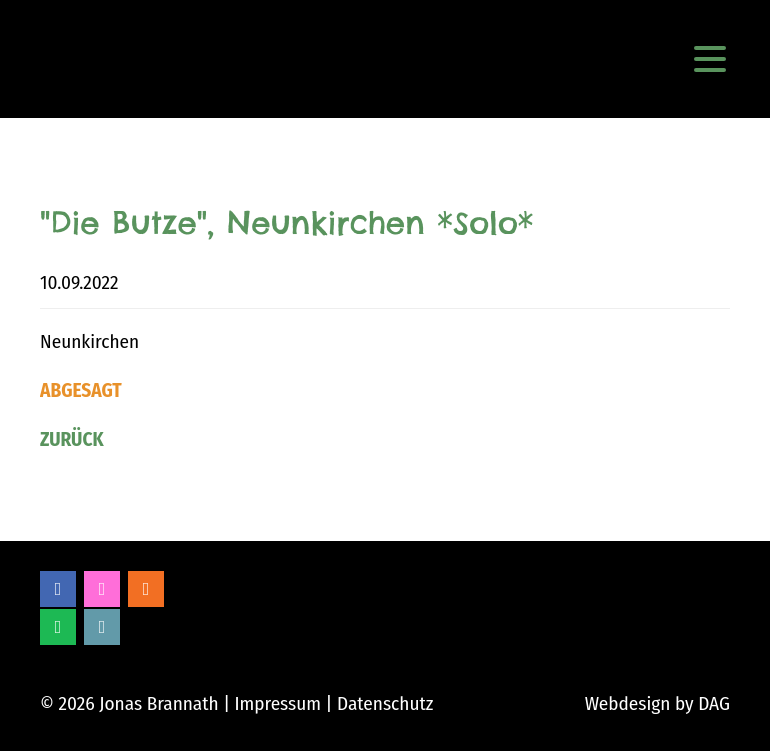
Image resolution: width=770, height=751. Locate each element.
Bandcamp (102, 627)
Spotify (58, 627)
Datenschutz (385, 703)
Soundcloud (146, 589)
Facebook (58, 589)
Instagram (102, 589)
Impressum (277, 703)
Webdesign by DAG (657, 703)
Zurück (72, 439)
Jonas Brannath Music (74, 59)
